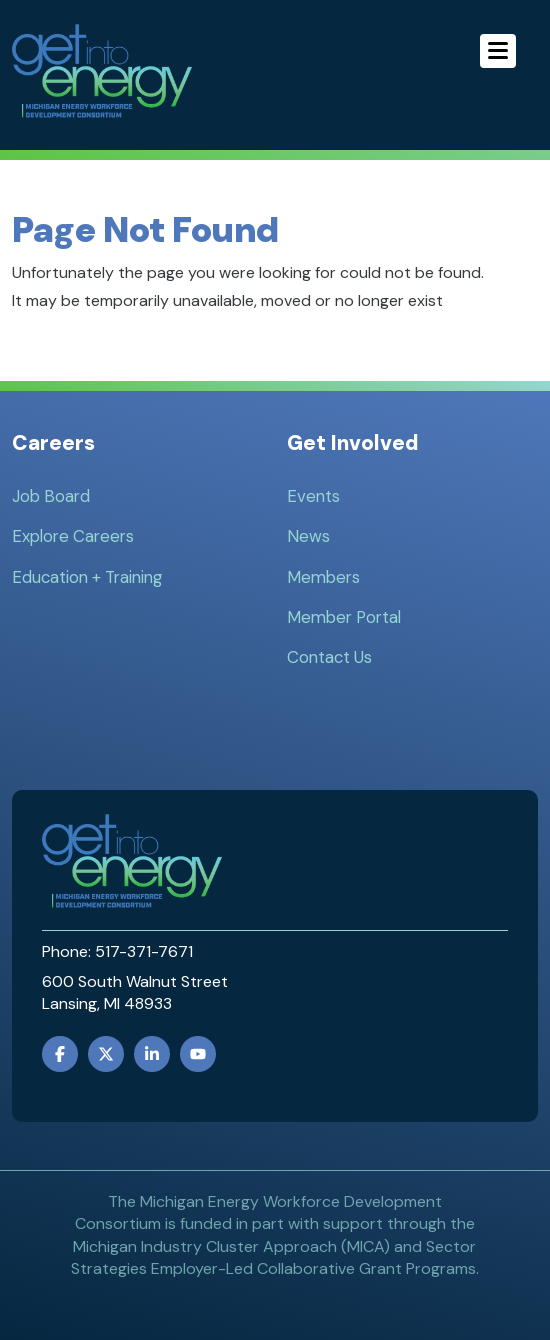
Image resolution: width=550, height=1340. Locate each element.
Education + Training (87, 577)
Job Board (51, 496)
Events (313, 496)
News (308, 536)
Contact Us (329, 657)
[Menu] (498, 51)
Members (323, 577)
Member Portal (344, 617)
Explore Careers (73, 536)
